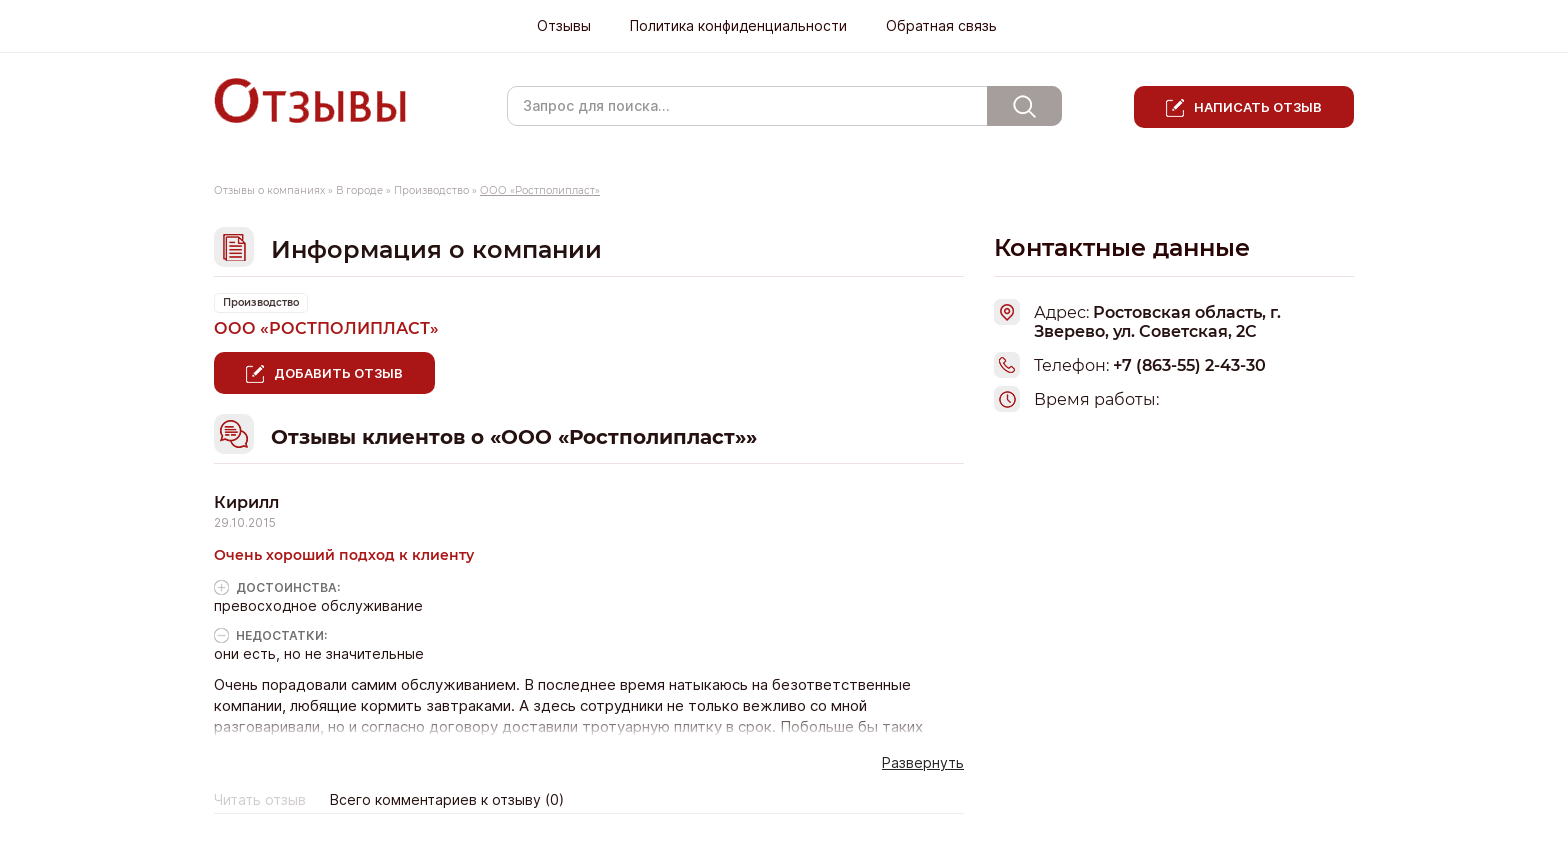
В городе (359, 190)
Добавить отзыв (338, 373)
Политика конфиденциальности (738, 26)
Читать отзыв (260, 800)
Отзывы (564, 26)
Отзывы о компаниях (269, 190)
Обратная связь (941, 26)
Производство (431, 190)
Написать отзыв (1258, 107)
